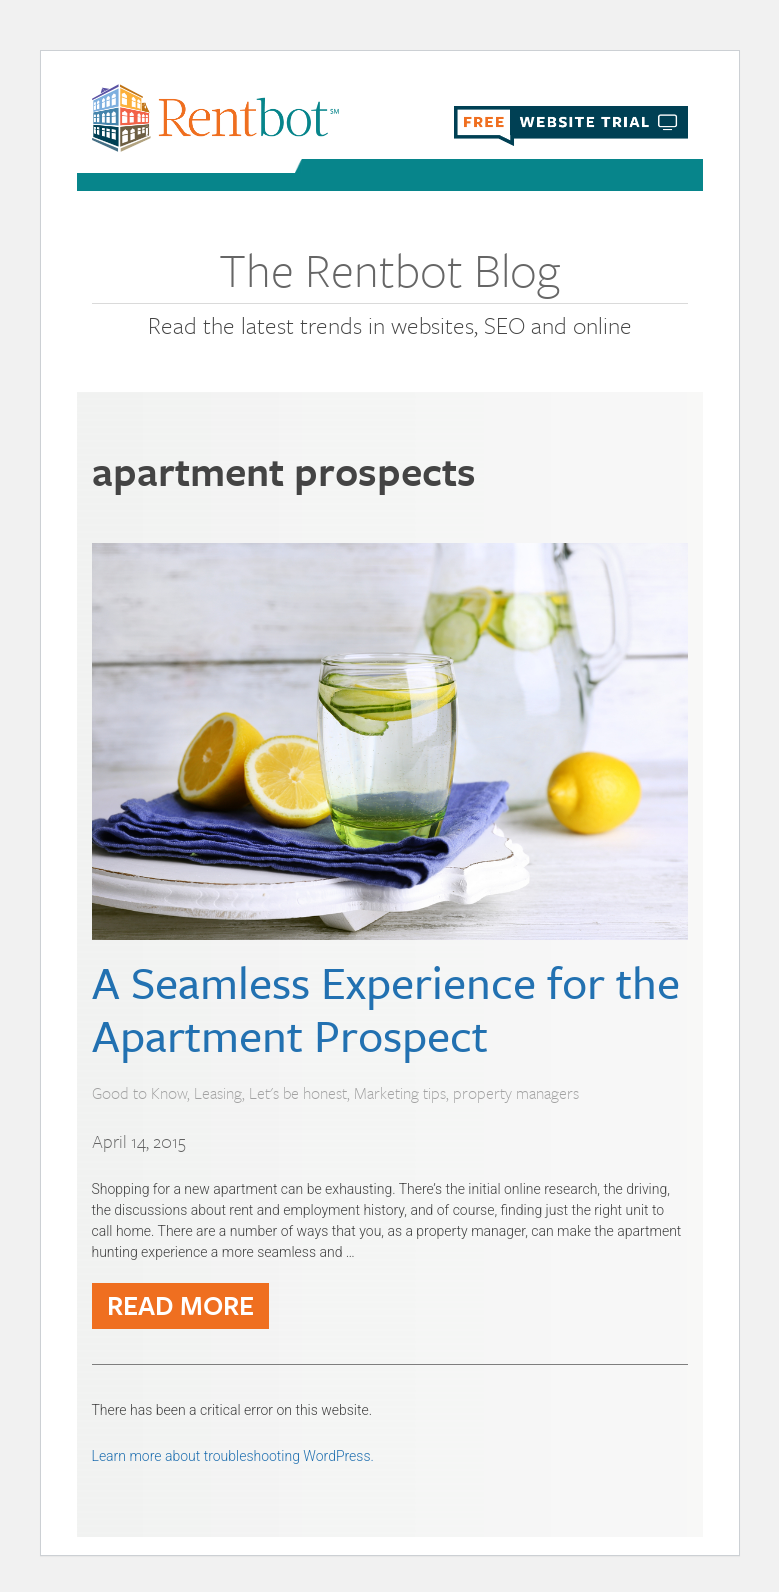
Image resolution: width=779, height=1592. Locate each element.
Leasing (218, 1093)
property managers (516, 1093)
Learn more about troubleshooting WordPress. (233, 1456)
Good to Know (139, 1093)
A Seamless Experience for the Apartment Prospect (386, 1008)
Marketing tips (400, 1093)
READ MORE (180, 1305)
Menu (672, 177)
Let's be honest (298, 1093)
